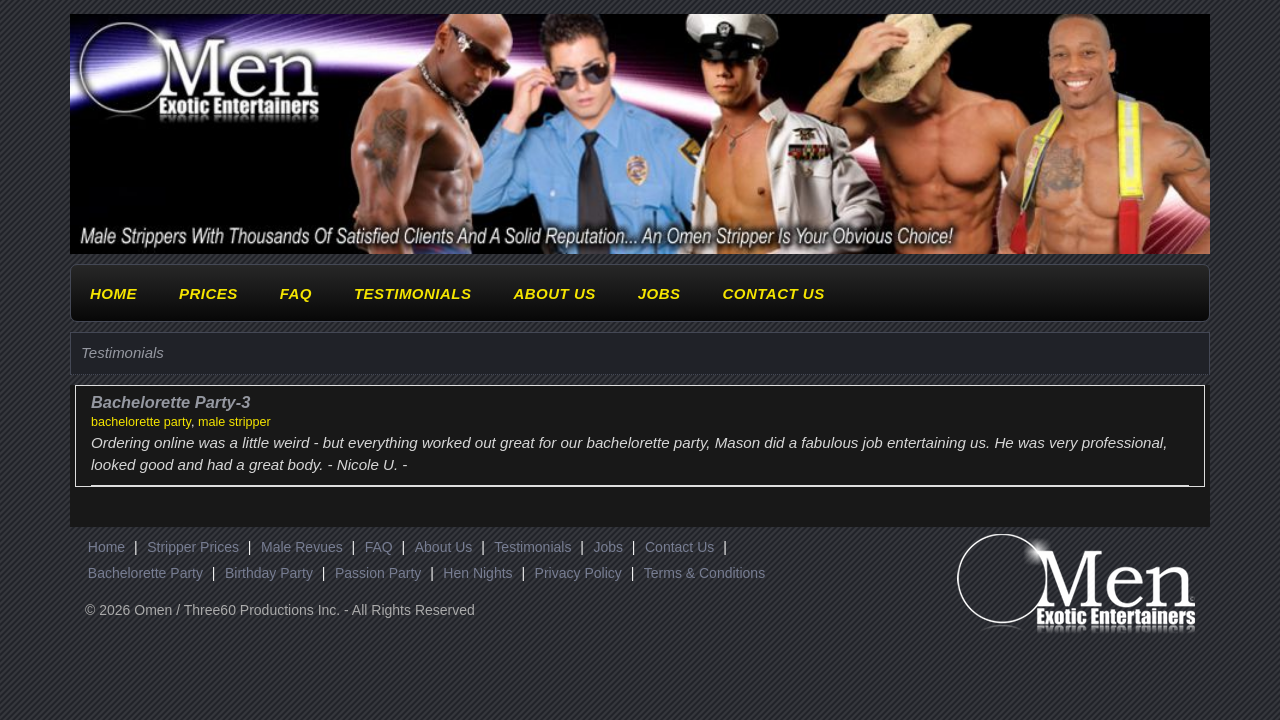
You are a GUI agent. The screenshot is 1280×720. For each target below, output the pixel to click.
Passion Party (378, 573)
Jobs (659, 293)
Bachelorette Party (145, 573)
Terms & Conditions (704, 573)
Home (113, 293)
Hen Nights (477, 573)
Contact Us (773, 293)
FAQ (296, 293)
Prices (208, 293)
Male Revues (302, 547)
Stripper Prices (193, 547)
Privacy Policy (578, 573)
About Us (554, 293)
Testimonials (413, 293)
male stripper (234, 422)
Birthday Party (269, 573)
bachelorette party (141, 422)
